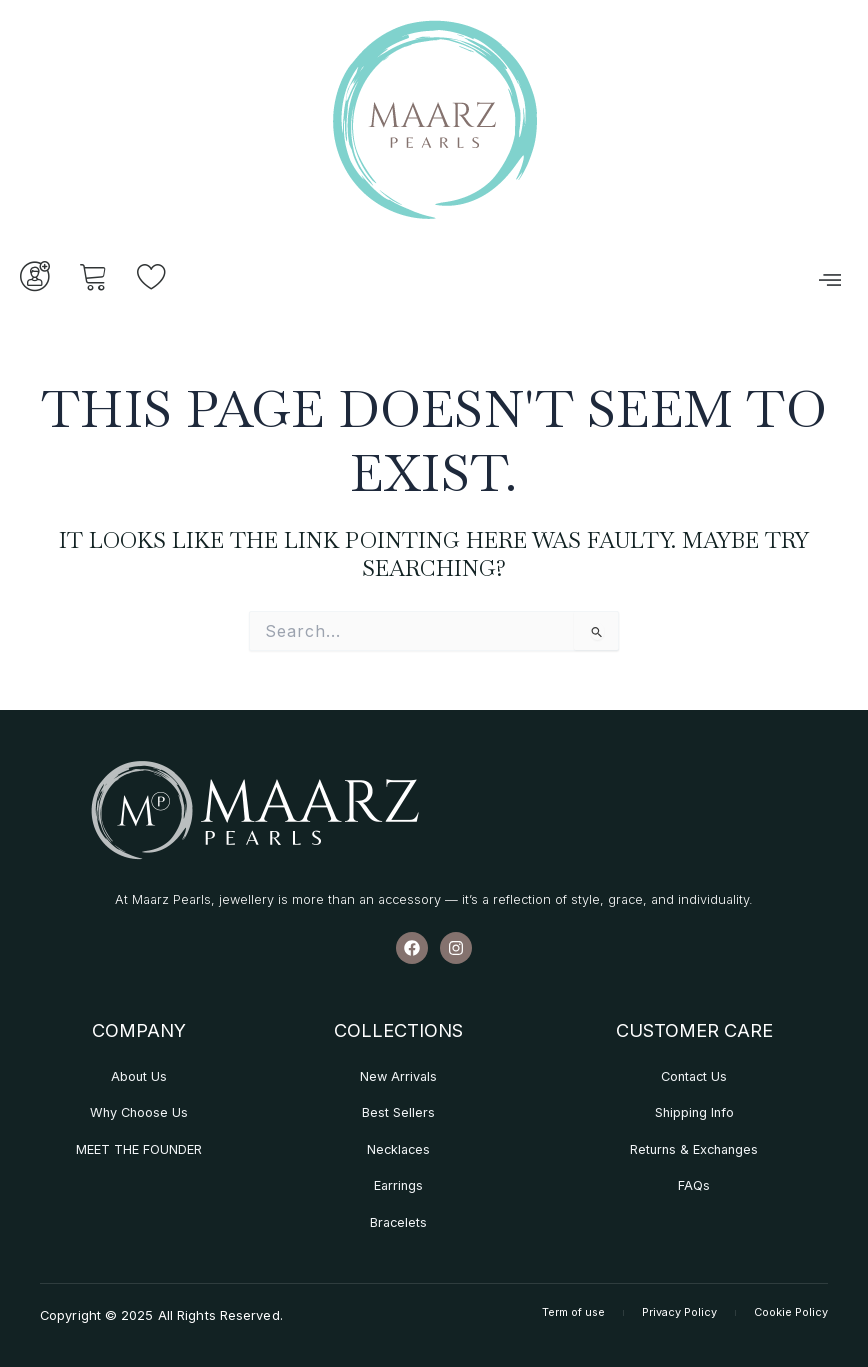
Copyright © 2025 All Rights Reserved (160, 1315)
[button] (829, 280)
